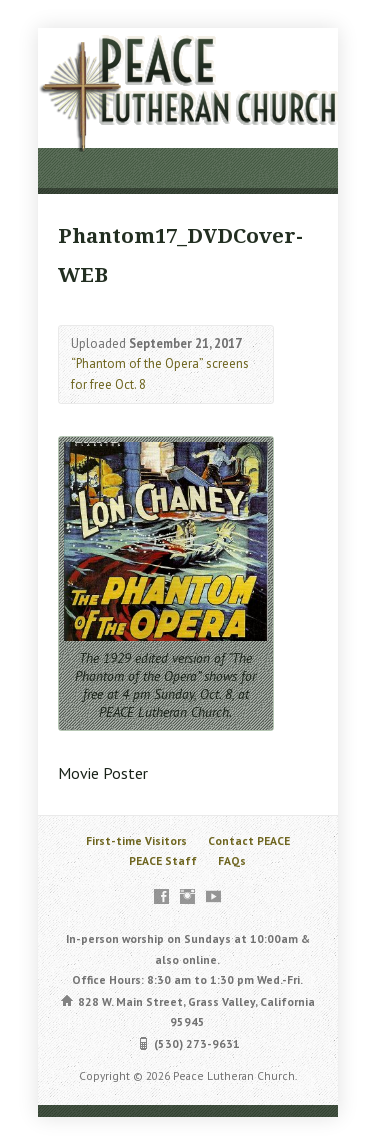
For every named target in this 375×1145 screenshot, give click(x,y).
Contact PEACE (249, 840)
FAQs (232, 860)
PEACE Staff (163, 860)
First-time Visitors (136, 840)
